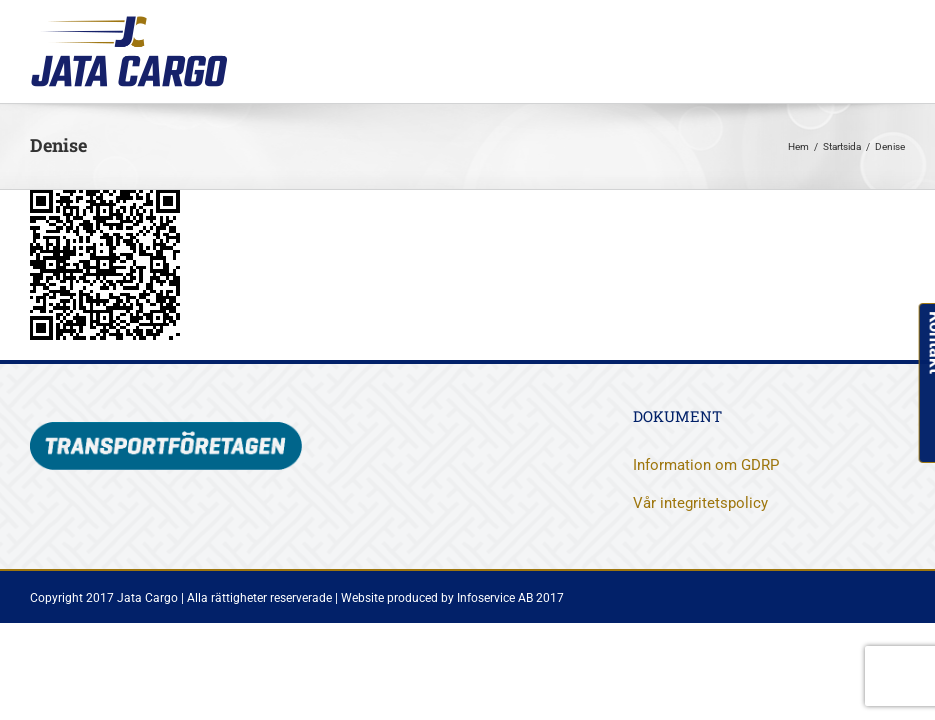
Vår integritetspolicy (700, 503)
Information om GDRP (706, 465)
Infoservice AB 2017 (510, 598)
